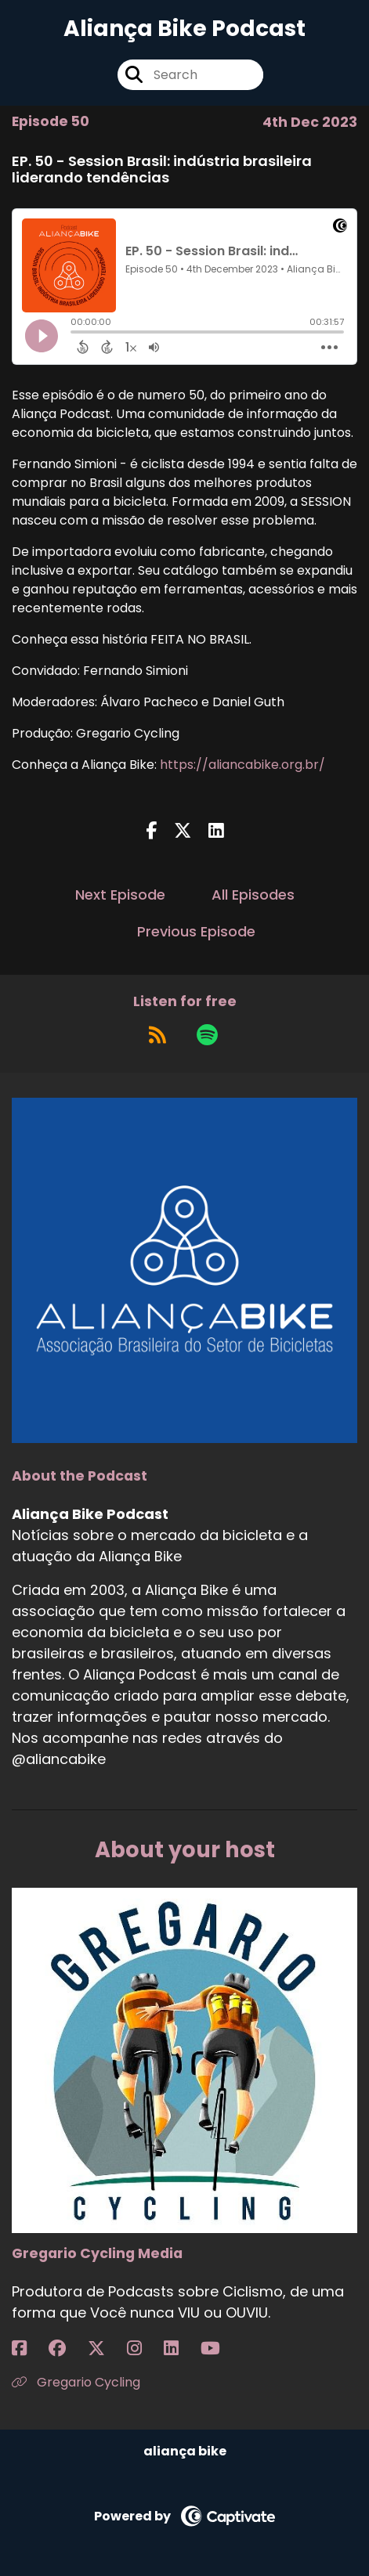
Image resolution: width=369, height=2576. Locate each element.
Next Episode (120, 894)
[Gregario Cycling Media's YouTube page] (220, 2348)
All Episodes (253, 894)
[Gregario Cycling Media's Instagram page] (144, 2348)
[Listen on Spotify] (207, 1035)
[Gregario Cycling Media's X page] (106, 2348)
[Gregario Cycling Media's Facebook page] (28, 2348)
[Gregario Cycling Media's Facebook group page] (67, 2348)
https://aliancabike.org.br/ (242, 765)
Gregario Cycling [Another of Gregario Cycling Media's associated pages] (76, 2382)
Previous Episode (196, 931)
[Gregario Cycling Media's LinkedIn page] (180, 2348)
